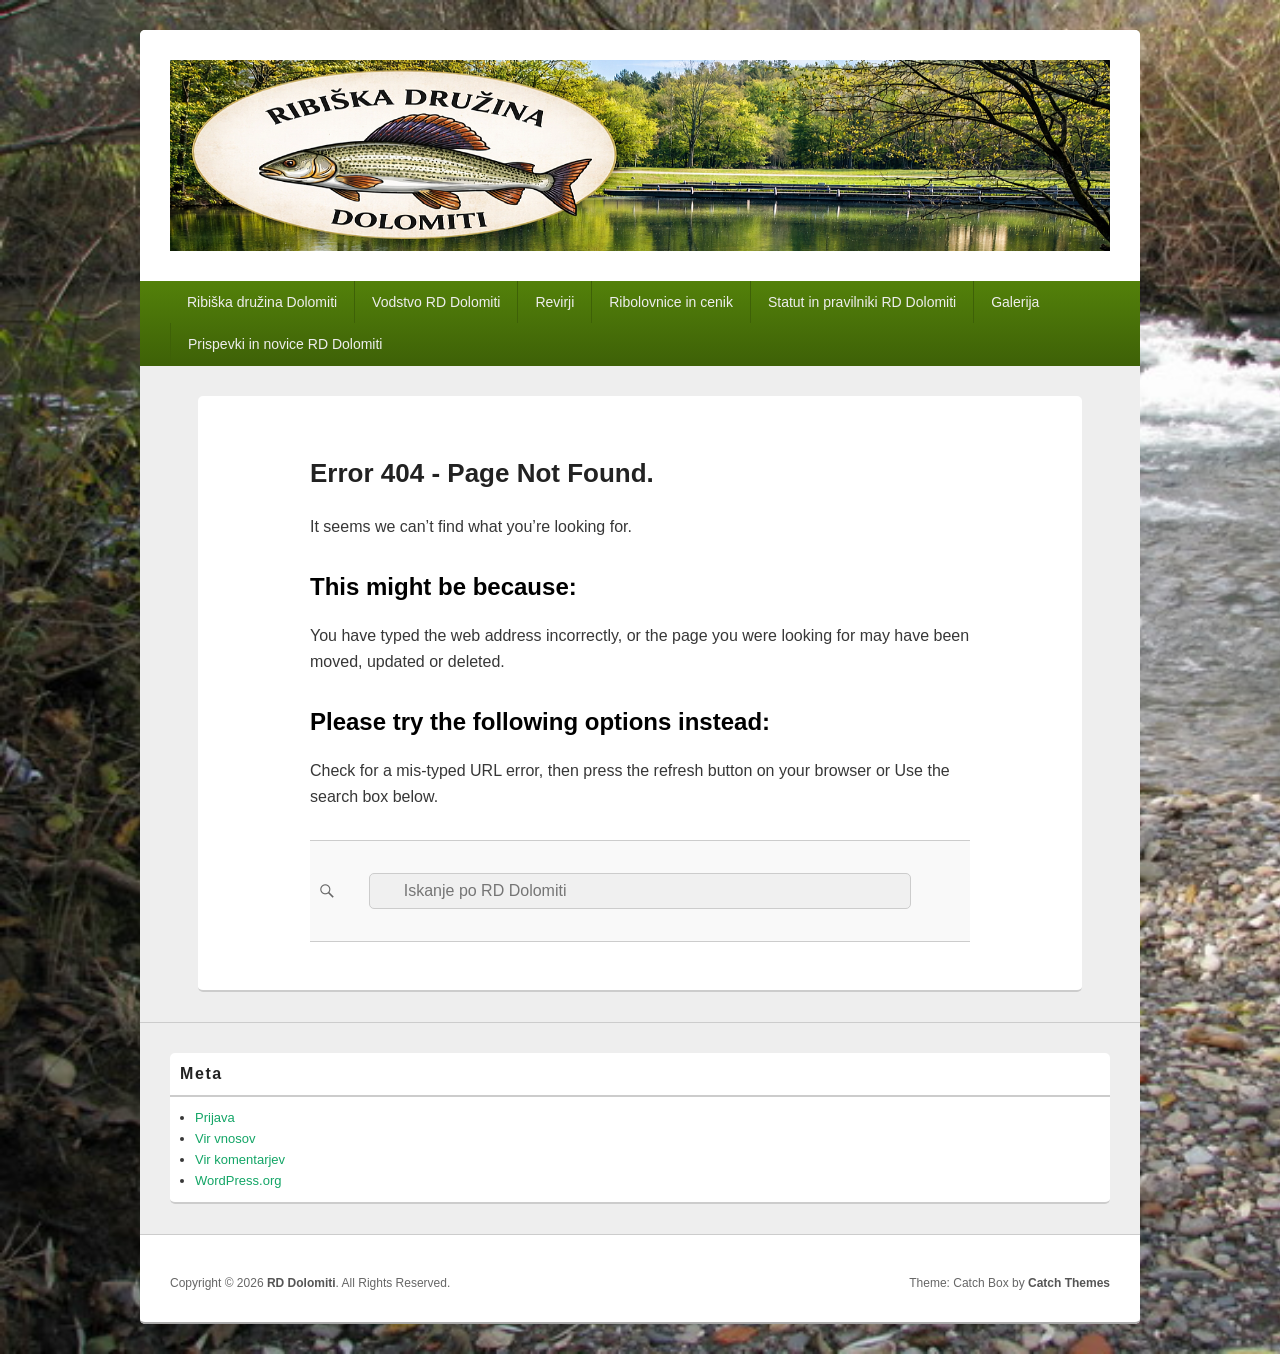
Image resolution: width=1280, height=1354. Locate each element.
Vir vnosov (225, 1138)
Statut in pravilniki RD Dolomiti (862, 302)
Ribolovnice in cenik (671, 302)
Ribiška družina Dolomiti (262, 302)
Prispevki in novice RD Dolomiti (285, 344)
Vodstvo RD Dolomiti (436, 302)
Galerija (1015, 302)
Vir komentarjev (240, 1159)
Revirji (554, 302)
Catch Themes (1069, 1283)
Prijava (215, 1117)
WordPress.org (238, 1180)
